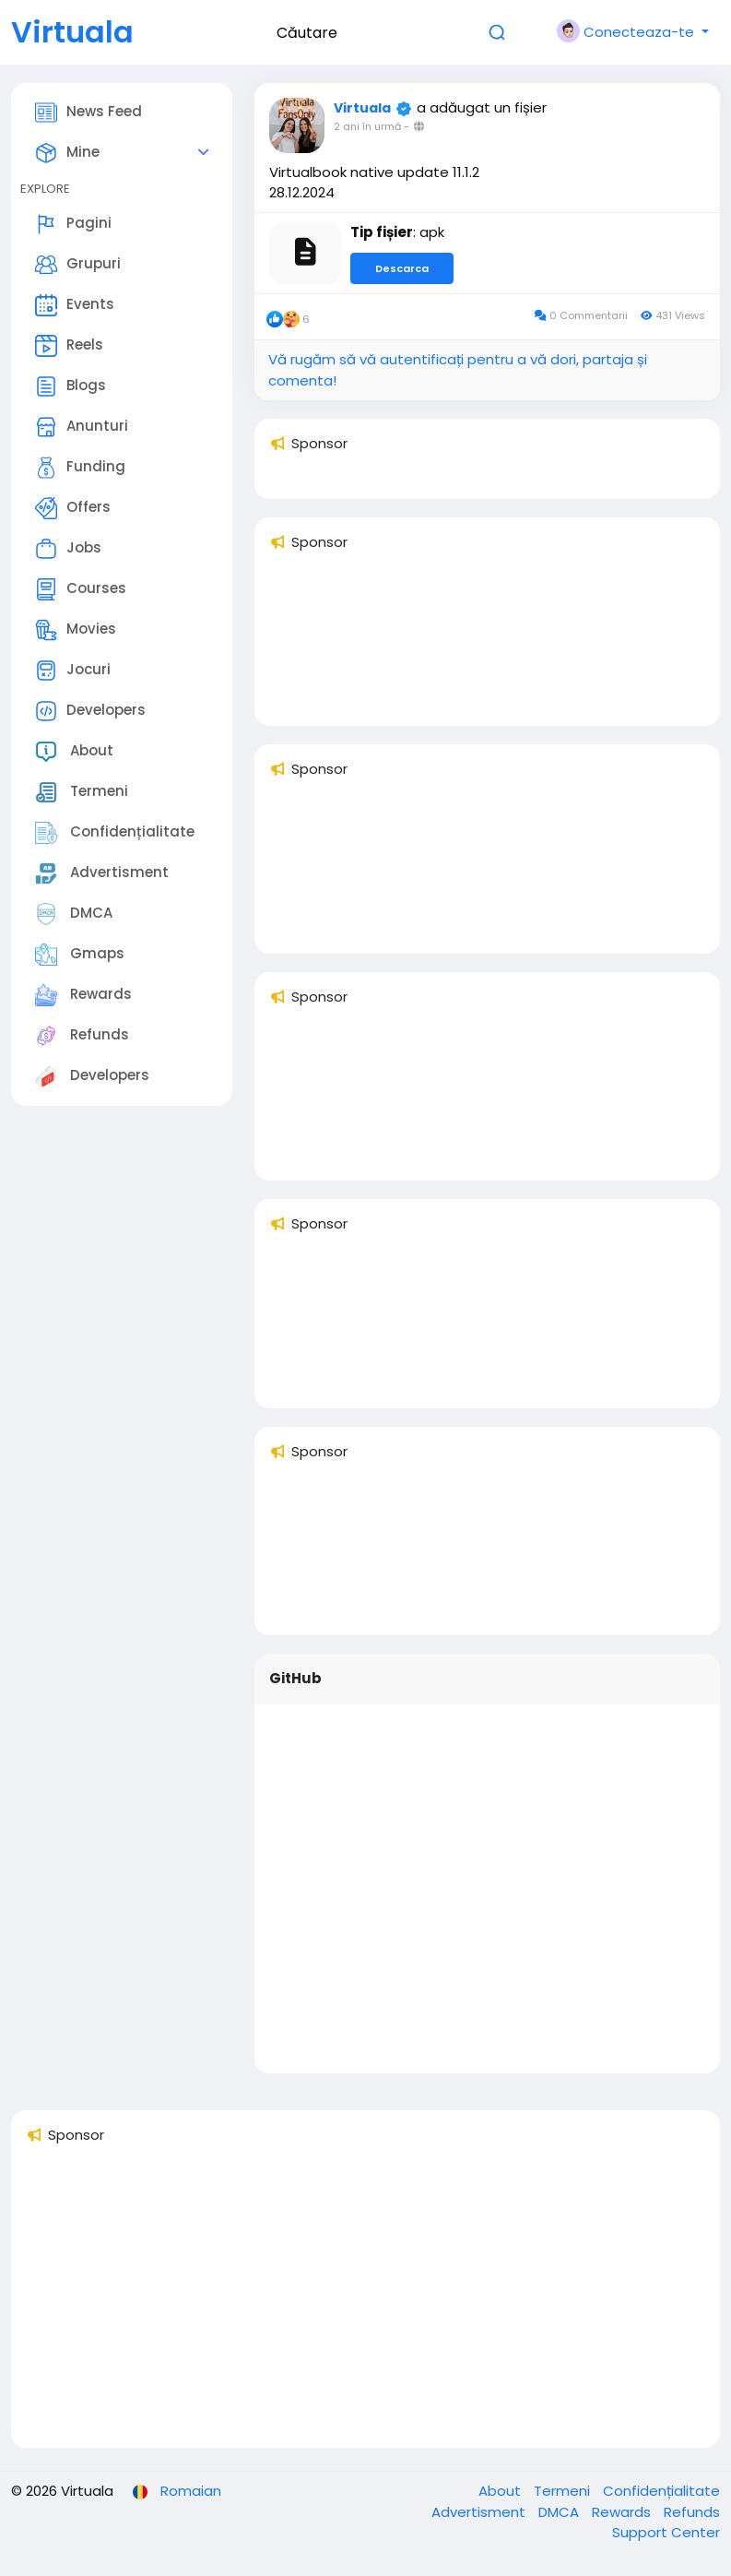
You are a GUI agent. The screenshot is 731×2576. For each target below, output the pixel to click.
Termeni (81, 792)
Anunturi (81, 427)
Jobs (68, 549)
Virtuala (72, 32)
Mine (67, 153)
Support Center (666, 2532)
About (74, 752)
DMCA (73, 914)
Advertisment (102, 873)
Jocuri (73, 670)
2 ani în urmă (367, 126)
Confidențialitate (115, 833)
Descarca (402, 268)
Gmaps (79, 955)
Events (74, 305)
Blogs (70, 386)
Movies (75, 630)
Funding (80, 468)
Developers (90, 711)
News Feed (88, 112)
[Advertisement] (365, 2304)
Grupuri (78, 265)
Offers (73, 508)
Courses (80, 589)
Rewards (83, 995)
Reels (69, 346)
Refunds (82, 1036)
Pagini (73, 224)
